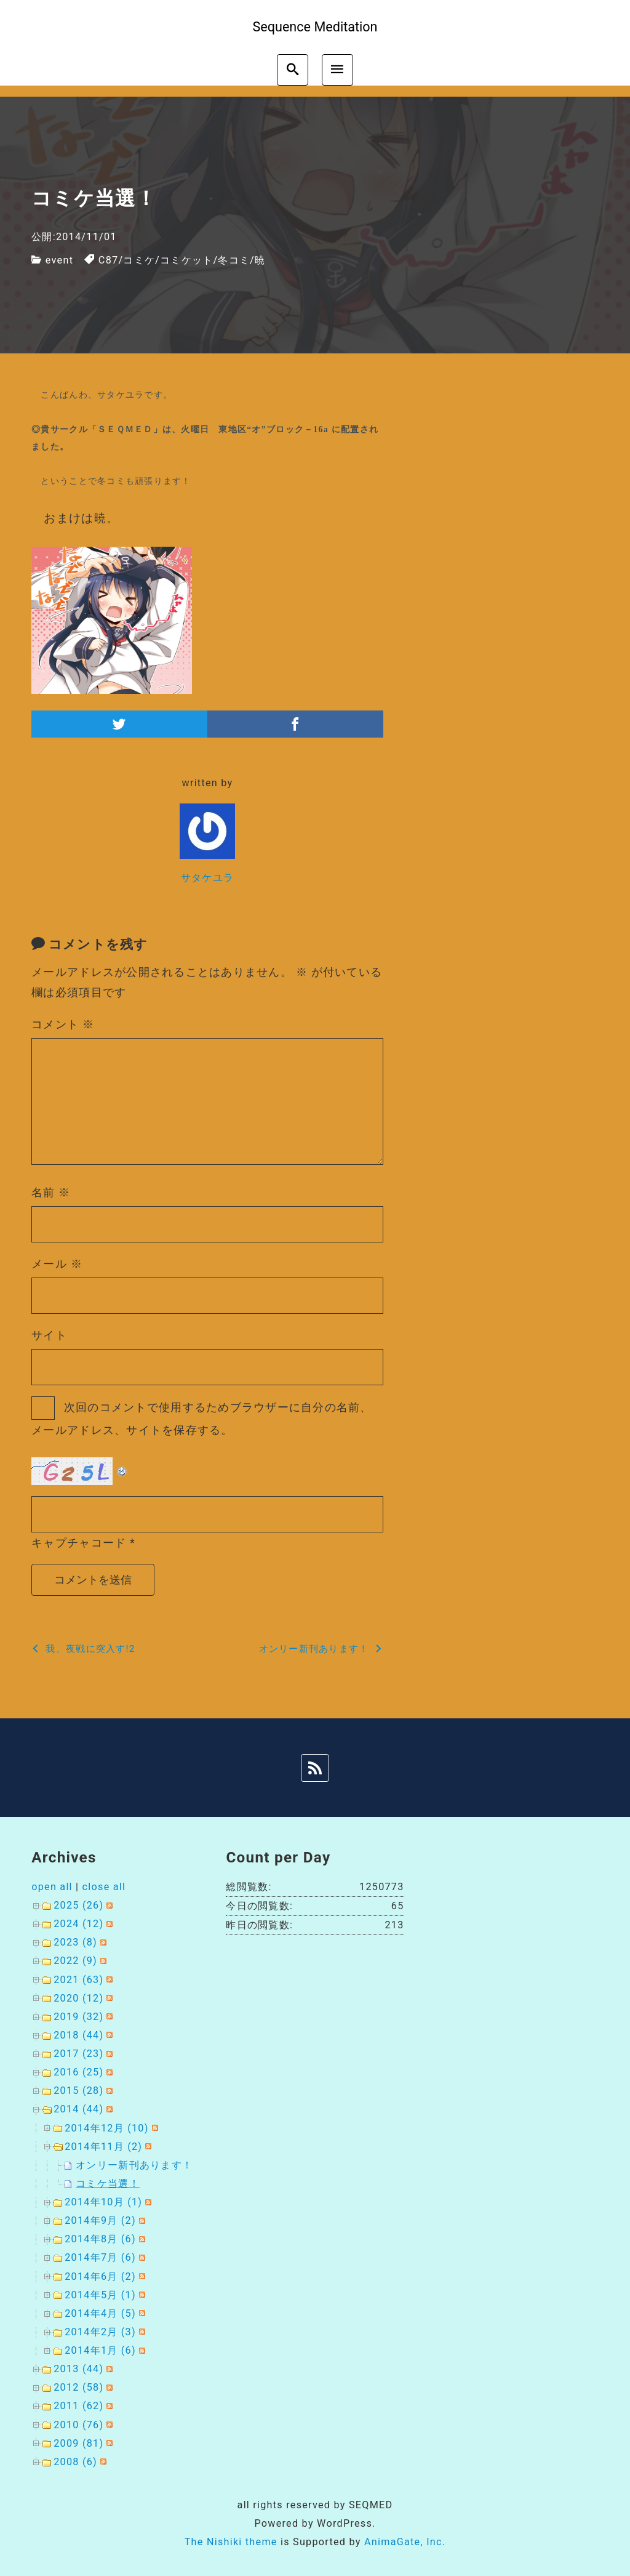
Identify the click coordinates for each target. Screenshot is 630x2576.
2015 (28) (78, 2090)
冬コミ (234, 260)
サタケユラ (207, 877)
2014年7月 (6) (100, 2257)
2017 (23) (78, 2053)
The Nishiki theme (231, 2542)
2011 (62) (78, 2406)
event (59, 260)
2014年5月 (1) (100, 2295)
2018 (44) (78, 2035)
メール (56, 1263)
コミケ (139, 260)
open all (52, 1887)
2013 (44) (78, 2369)
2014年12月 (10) (106, 2128)
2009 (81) (78, 2443)
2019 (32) (78, 2017)
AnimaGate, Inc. (404, 2542)
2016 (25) (78, 2072)
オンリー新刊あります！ (134, 2165)
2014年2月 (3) (100, 2332)
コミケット (186, 260)
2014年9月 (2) (100, 2220)
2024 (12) (78, 1924)
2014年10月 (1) (103, 2202)
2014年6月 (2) (100, 2276)
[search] (292, 70)
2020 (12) (78, 1998)
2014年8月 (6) (100, 2239)
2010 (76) (78, 2425)
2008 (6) (75, 2462)
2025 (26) (78, 1905)
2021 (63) (78, 1980)
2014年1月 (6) (100, 2350)
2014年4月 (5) (100, 2313)
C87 (108, 260)
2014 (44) (78, 2109)
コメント (62, 1024)
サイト (49, 1335)
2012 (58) (78, 2387)
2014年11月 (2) (103, 2146)
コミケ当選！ (108, 2183)
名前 (51, 1192)
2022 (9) (75, 1960)
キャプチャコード (78, 1542)
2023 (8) (75, 1942)
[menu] (337, 70)
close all (104, 1887)
